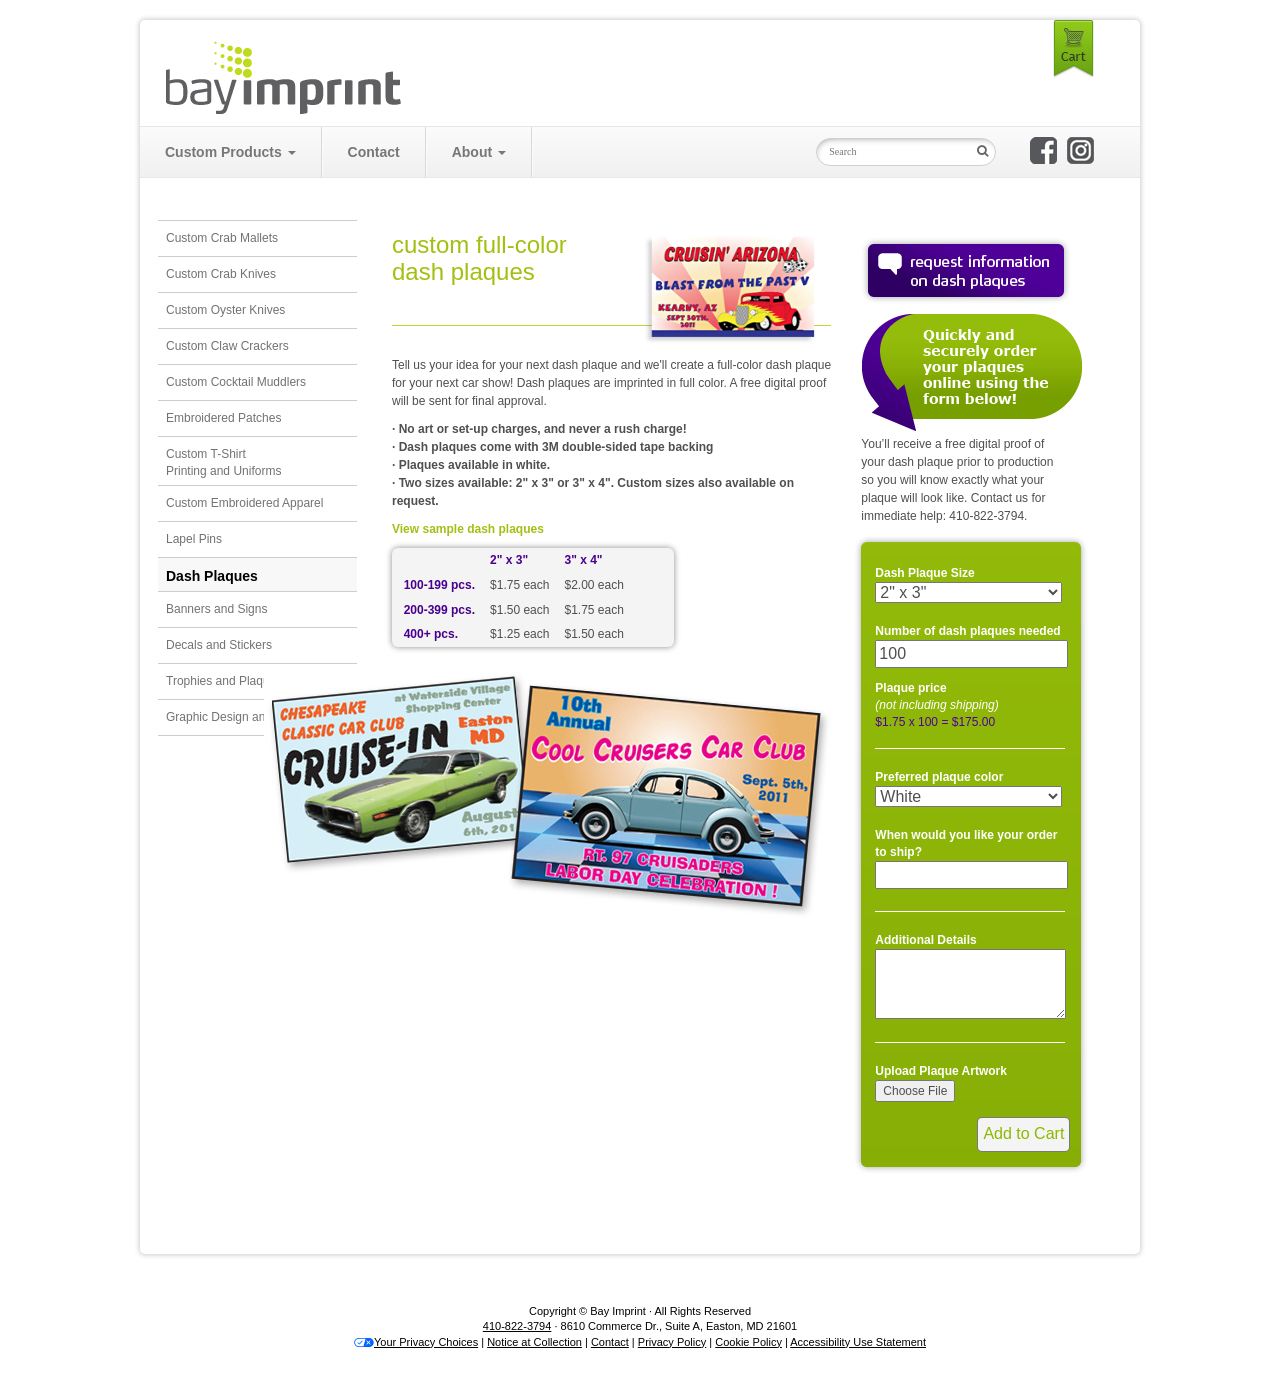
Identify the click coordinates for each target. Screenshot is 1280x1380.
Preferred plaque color (939, 777)
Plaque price (936, 696)
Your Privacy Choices (416, 1342)
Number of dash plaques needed (967, 631)
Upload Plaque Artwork (941, 1071)
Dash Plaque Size (924, 573)
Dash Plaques (212, 576)
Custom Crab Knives (221, 274)
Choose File (915, 1091)
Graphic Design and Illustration (248, 717)
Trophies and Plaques (224, 681)
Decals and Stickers (219, 645)
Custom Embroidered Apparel (244, 503)
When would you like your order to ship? (966, 843)
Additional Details (925, 940)
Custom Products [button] (230, 152)
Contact (374, 152)
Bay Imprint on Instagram (1080, 150)
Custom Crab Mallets (222, 238)
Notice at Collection (534, 1342)
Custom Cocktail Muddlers (236, 382)
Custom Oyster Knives (225, 310)
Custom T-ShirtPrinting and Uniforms (223, 462)
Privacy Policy (672, 1342)
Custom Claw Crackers (227, 346)
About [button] (479, 152)
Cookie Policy (748, 1342)
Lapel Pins (194, 539)
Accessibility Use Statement (858, 1342)
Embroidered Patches (223, 418)
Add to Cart (1023, 1133)
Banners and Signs (216, 609)
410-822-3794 (517, 1326)
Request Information (966, 270)
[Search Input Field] (892, 152)
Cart (1073, 49)
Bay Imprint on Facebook (1043, 150)
